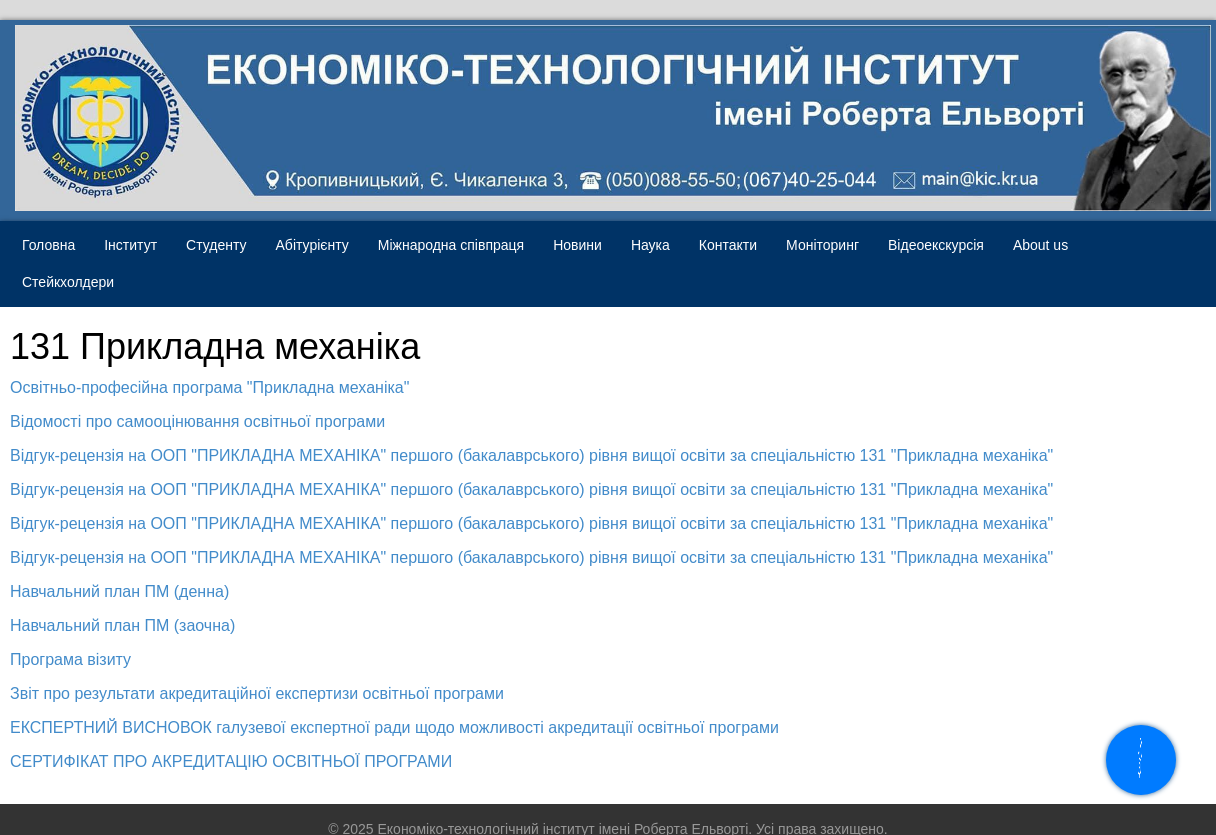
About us (1040, 245)
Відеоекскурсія (936, 245)
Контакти (728, 245)
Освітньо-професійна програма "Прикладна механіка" (209, 387)
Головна (48, 245)
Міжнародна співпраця (451, 245)
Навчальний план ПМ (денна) (119, 591)
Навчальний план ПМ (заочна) (122, 625)
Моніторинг (822, 245)
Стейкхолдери (68, 282)
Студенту (216, 245)
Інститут (130, 245)
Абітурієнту (312, 245)
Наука (650, 245)
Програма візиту (70, 659)
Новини (577, 245)
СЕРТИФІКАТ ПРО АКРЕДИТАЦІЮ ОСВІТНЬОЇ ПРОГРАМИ (231, 761)
